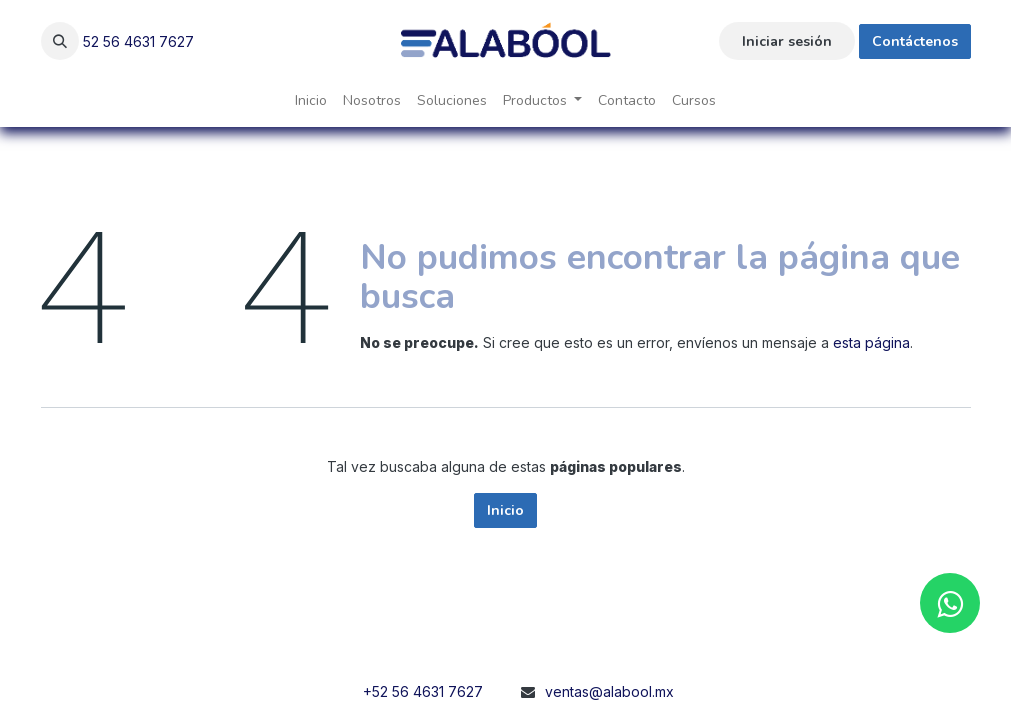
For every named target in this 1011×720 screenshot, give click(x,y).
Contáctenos (915, 41)
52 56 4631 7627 (138, 41)
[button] (60, 41)
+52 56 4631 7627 (423, 691)
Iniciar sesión (787, 41)
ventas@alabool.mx (609, 691)
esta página (871, 342)
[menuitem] (311, 100)
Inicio (505, 510)
